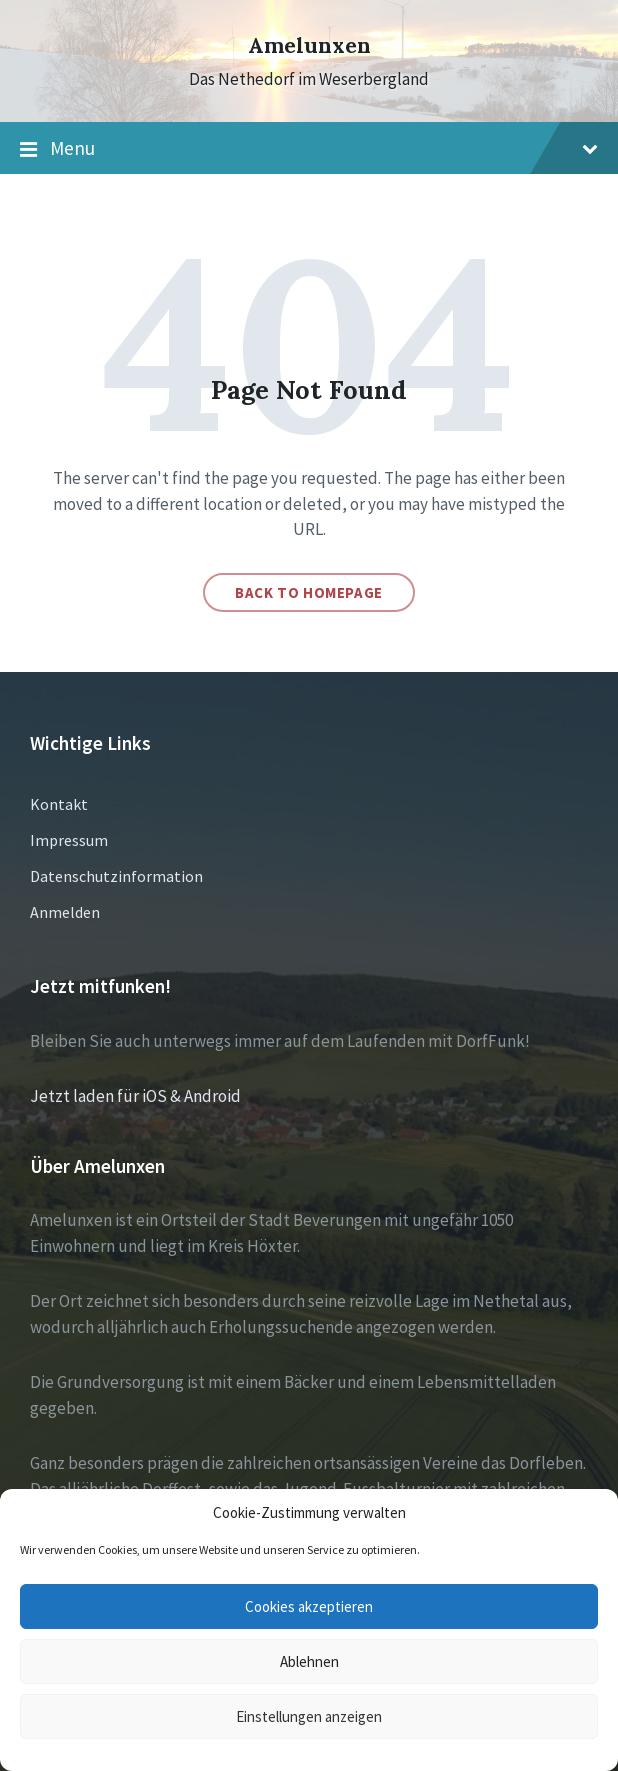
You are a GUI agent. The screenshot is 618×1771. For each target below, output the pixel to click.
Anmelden (65, 912)
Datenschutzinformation (116, 876)
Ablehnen (309, 1661)
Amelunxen (309, 45)
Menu (309, 149)
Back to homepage (309, 592)
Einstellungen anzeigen (309, 1716)
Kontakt (59, 804)
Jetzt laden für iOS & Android (135, 1096)
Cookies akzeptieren (309, 1606)
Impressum (69, 840)
